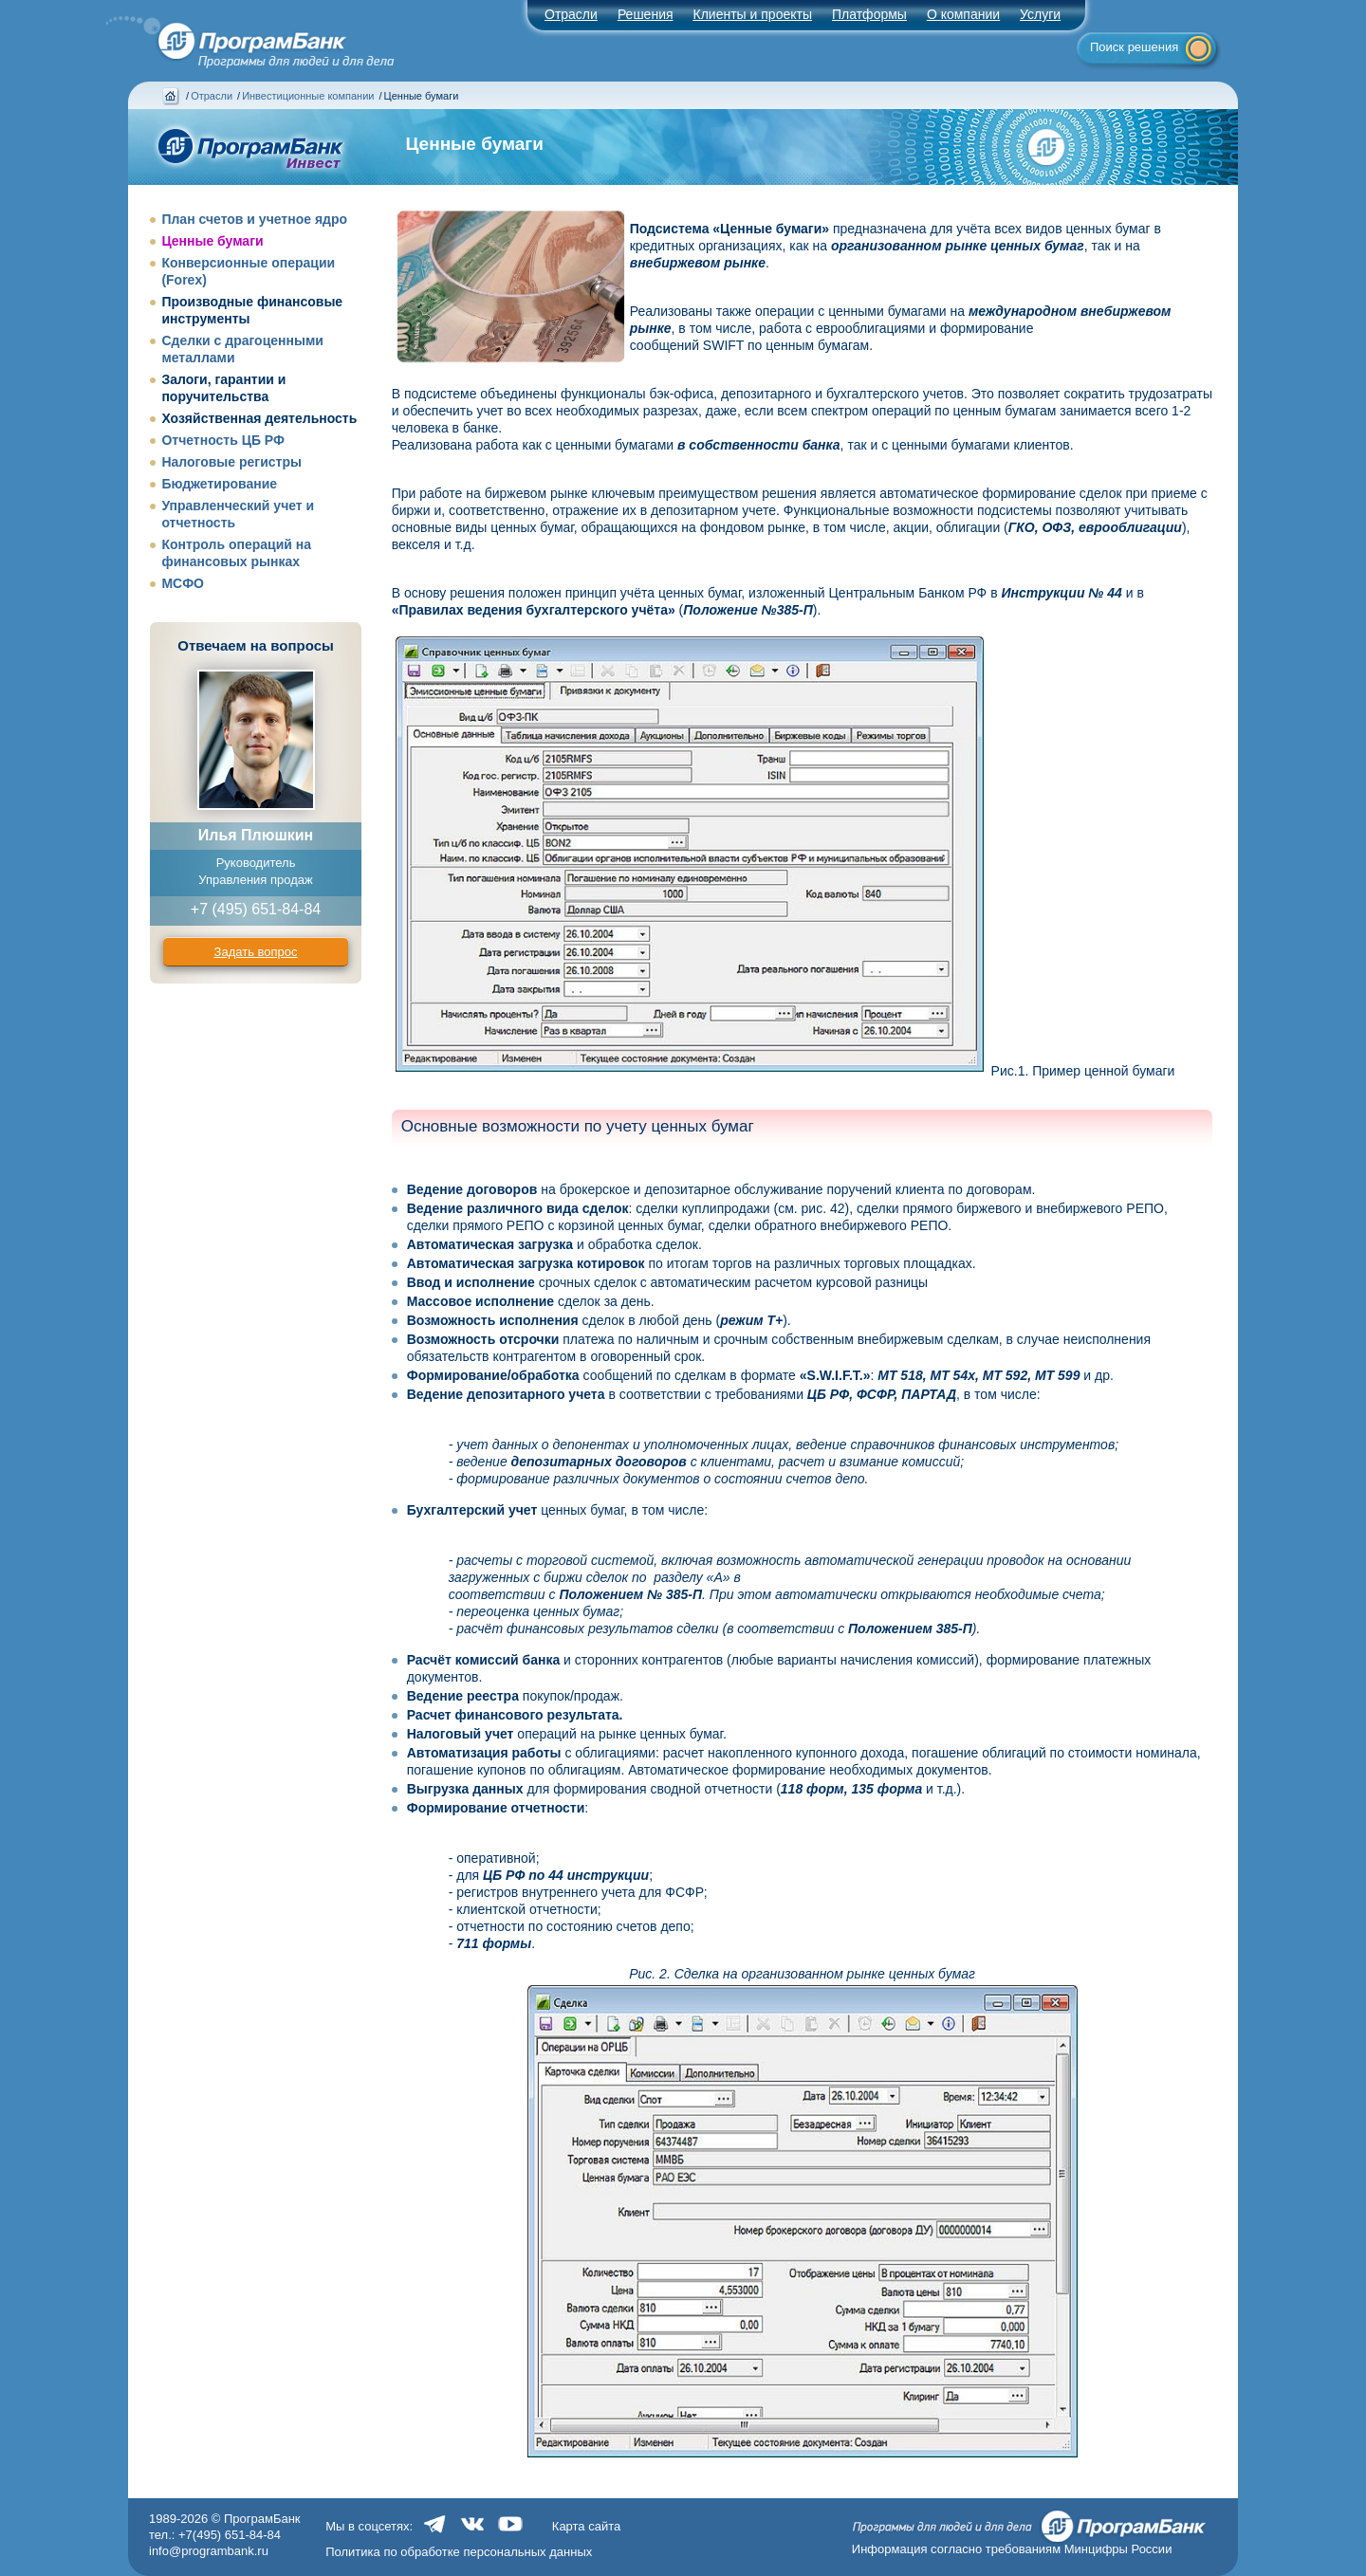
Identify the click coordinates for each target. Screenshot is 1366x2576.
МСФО (182, 583)
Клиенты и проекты (752, 14)
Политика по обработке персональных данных (458, 2552)
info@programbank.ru (208, 2551)
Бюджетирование (219, 483)
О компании (963, 14)
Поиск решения (1134, 47)
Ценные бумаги (212, 240)
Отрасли (211, 95)
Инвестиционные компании (308, 95)
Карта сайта (586, 2526)
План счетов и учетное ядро (254, 219)
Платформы (869, 14)
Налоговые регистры (231, 461)
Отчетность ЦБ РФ (223, 440)
